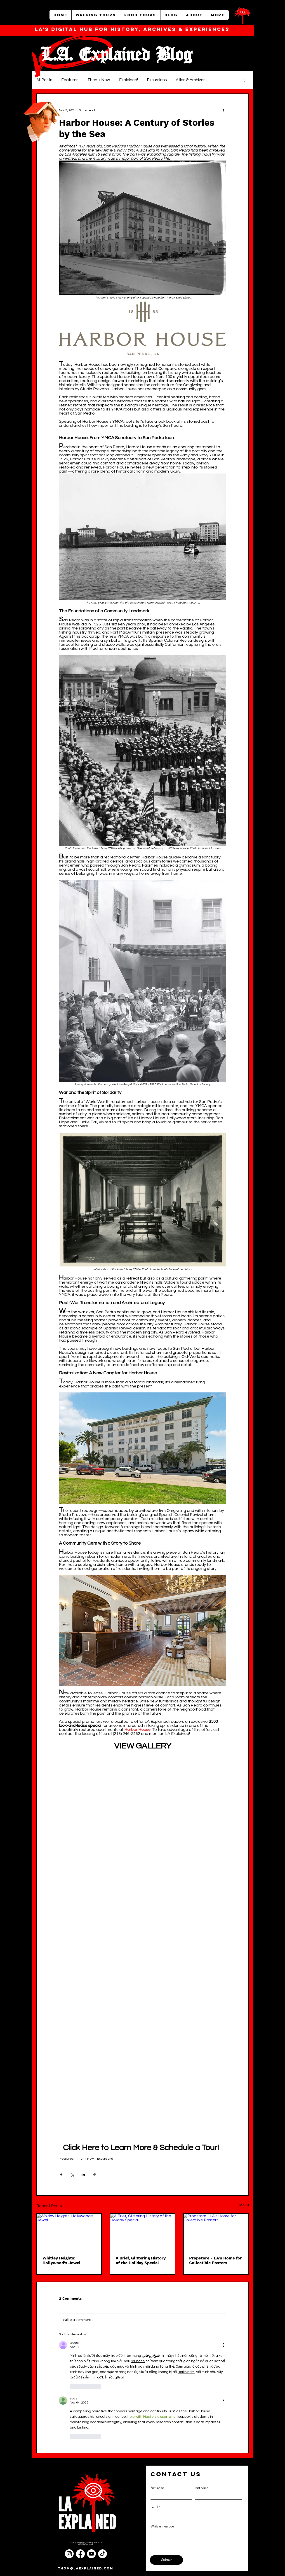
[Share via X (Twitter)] (72, 2174)
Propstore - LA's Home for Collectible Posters (215, 2260)
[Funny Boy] (42, 118)
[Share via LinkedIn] (83, 2174)
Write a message (162, 2526)
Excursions (157, 80)
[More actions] (223, 110)
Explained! (128, 80)
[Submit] (166, 2560)
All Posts (44, 80)
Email (154, 2507)
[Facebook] (80, 2553)
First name (158, 2488)
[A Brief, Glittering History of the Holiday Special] (142, 2232)
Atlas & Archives (190, 80)
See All (244, 2205)
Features (69, 80)
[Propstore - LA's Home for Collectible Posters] (216, 2232)
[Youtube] (91, 2553)
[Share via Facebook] (61, 2174)
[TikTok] (102, 2553)
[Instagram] (69, 2553)
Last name (201, 2488)
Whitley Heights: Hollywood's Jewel (61, 2260)
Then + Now (98, 80)
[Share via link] (94, 2174)
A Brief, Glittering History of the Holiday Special (141, 2260)
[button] (243, 80)
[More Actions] (223, 2345)
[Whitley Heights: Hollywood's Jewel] (69, 2232)
